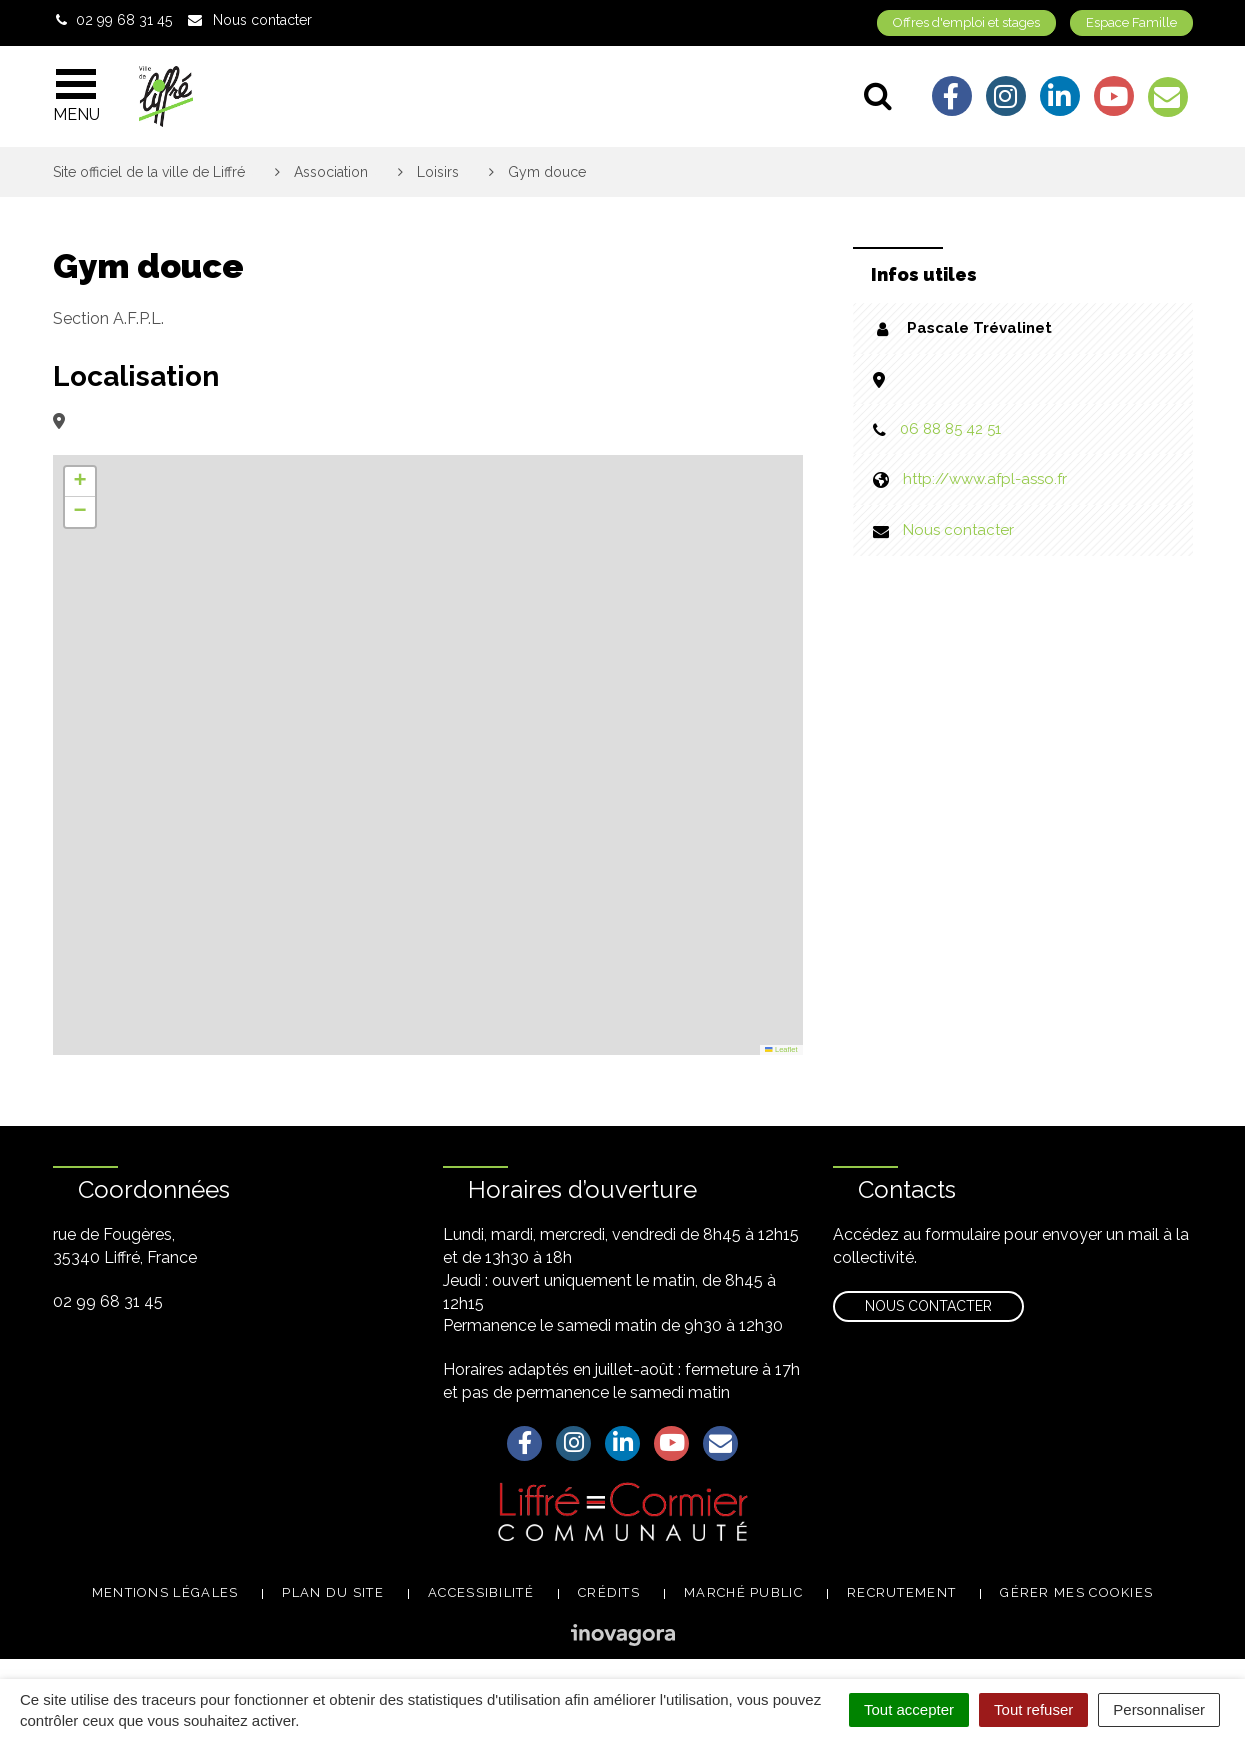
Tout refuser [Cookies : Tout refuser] (1033, 1709)
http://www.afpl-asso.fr (985, 479)
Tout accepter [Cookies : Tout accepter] (909, 1709)
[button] (80, 482)
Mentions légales (165, 1592)
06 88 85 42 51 (950, 429)
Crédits (609, 1592)
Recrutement (901, 1592)
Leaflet (781, 1049)
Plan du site (333, 1592)
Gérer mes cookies (1076, 1592)
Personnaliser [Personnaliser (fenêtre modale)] (1159, 1709)
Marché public (743, 1592)
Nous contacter (958, 530)
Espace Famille (1131, 22)
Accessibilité (481, 1592)
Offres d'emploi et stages (966, 22)
